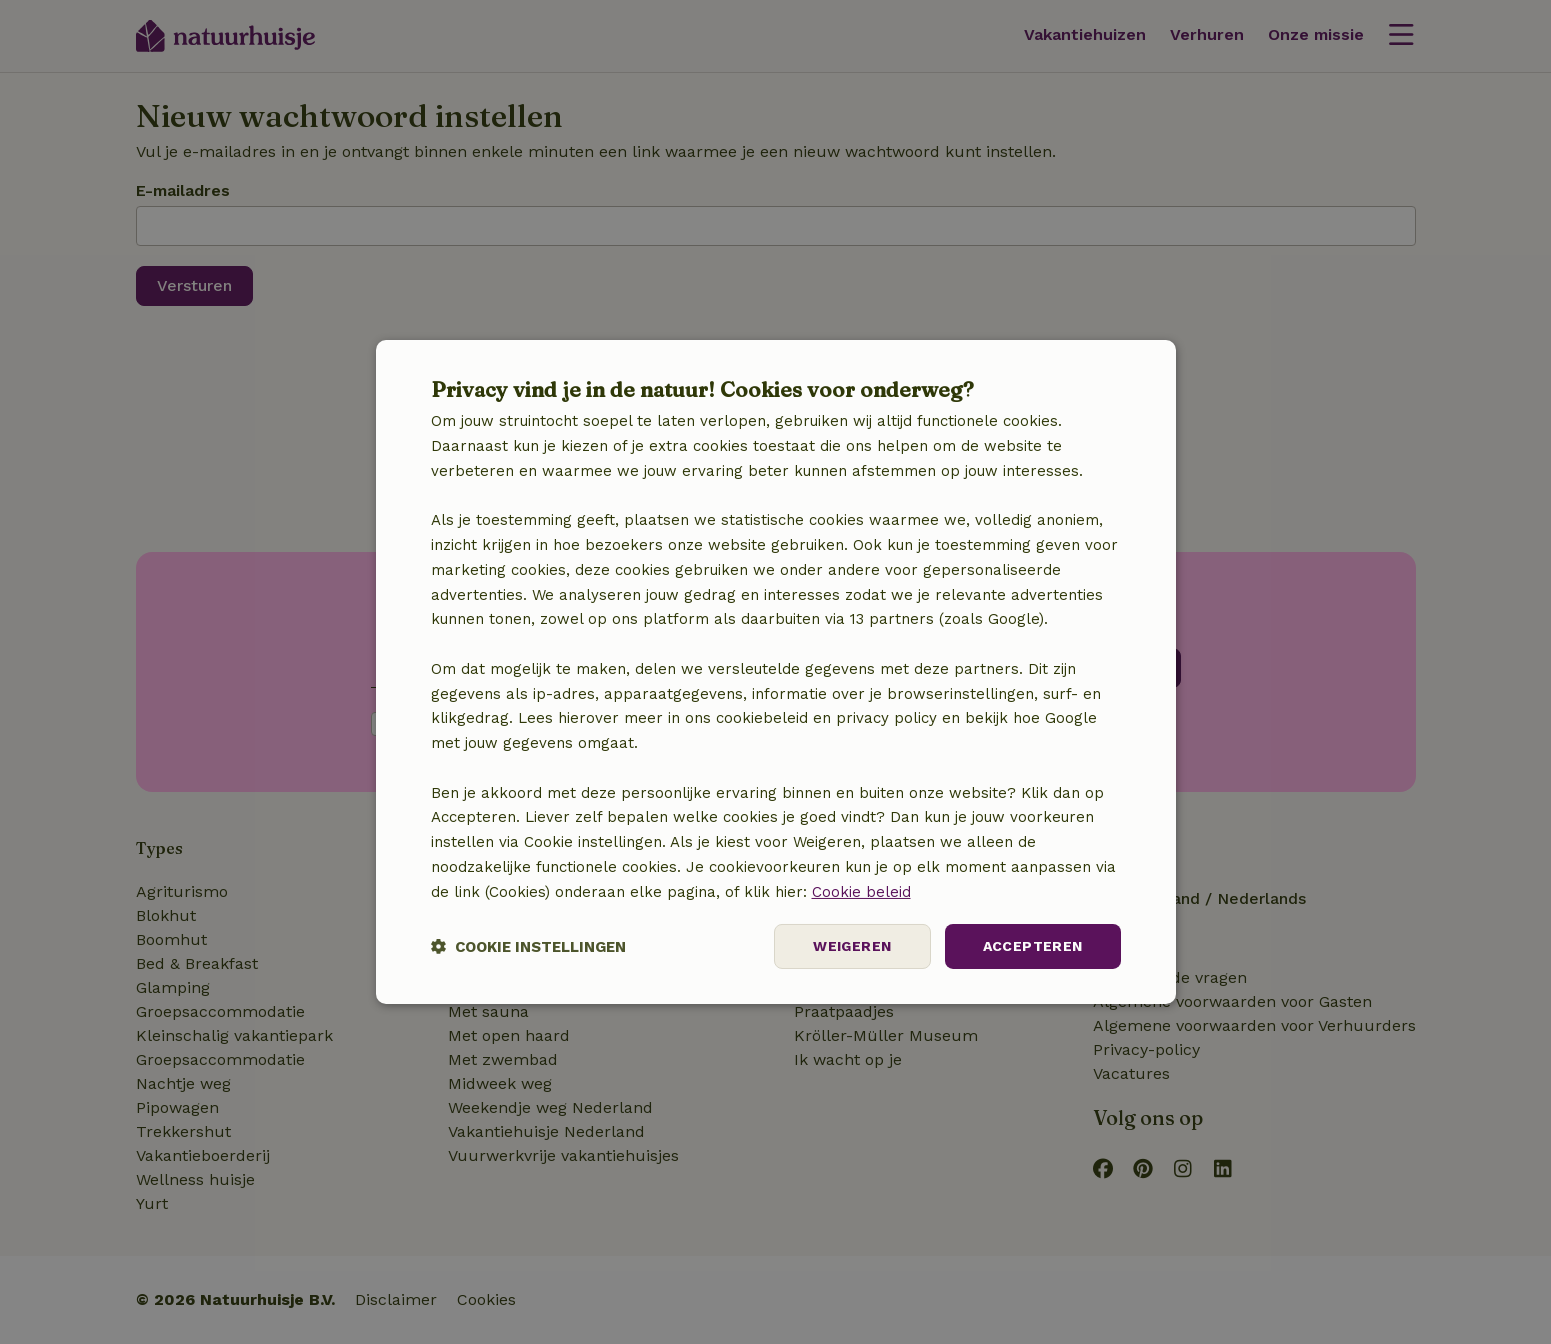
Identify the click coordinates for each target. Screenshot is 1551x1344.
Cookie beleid (861, 892)
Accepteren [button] (1033, 946)
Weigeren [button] (852, 946)
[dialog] (776, 672)
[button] (528, 946)
